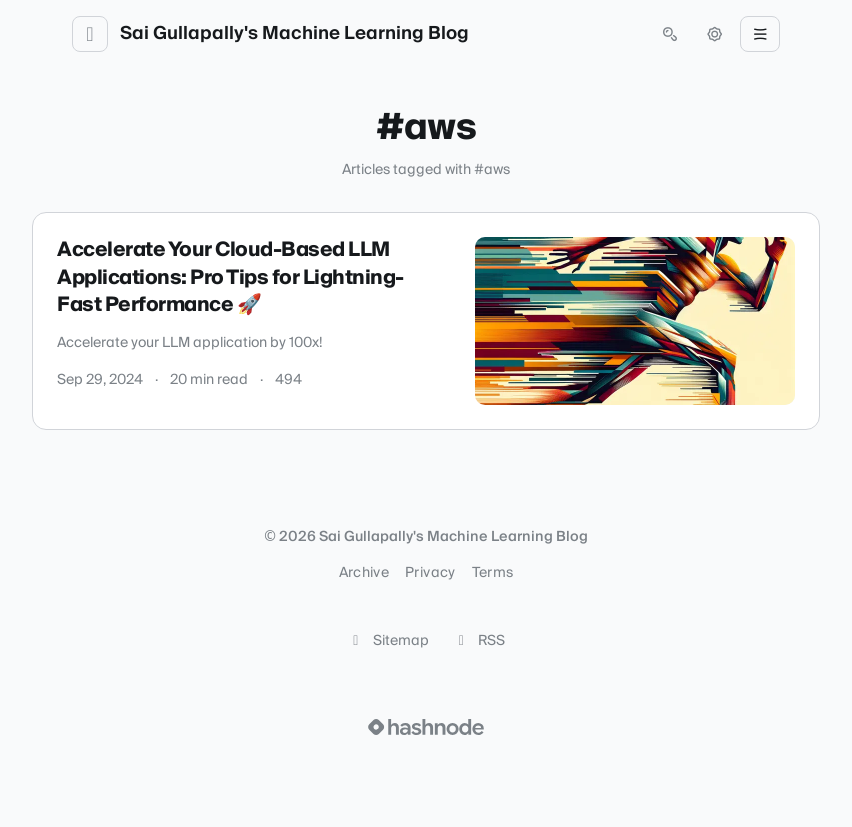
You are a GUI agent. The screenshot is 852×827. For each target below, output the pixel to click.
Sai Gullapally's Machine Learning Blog (294, 34)
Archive (364, 573)
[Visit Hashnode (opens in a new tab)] (426, 727)
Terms (493, 573)
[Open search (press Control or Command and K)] (670, 34)
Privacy (430, 573)
